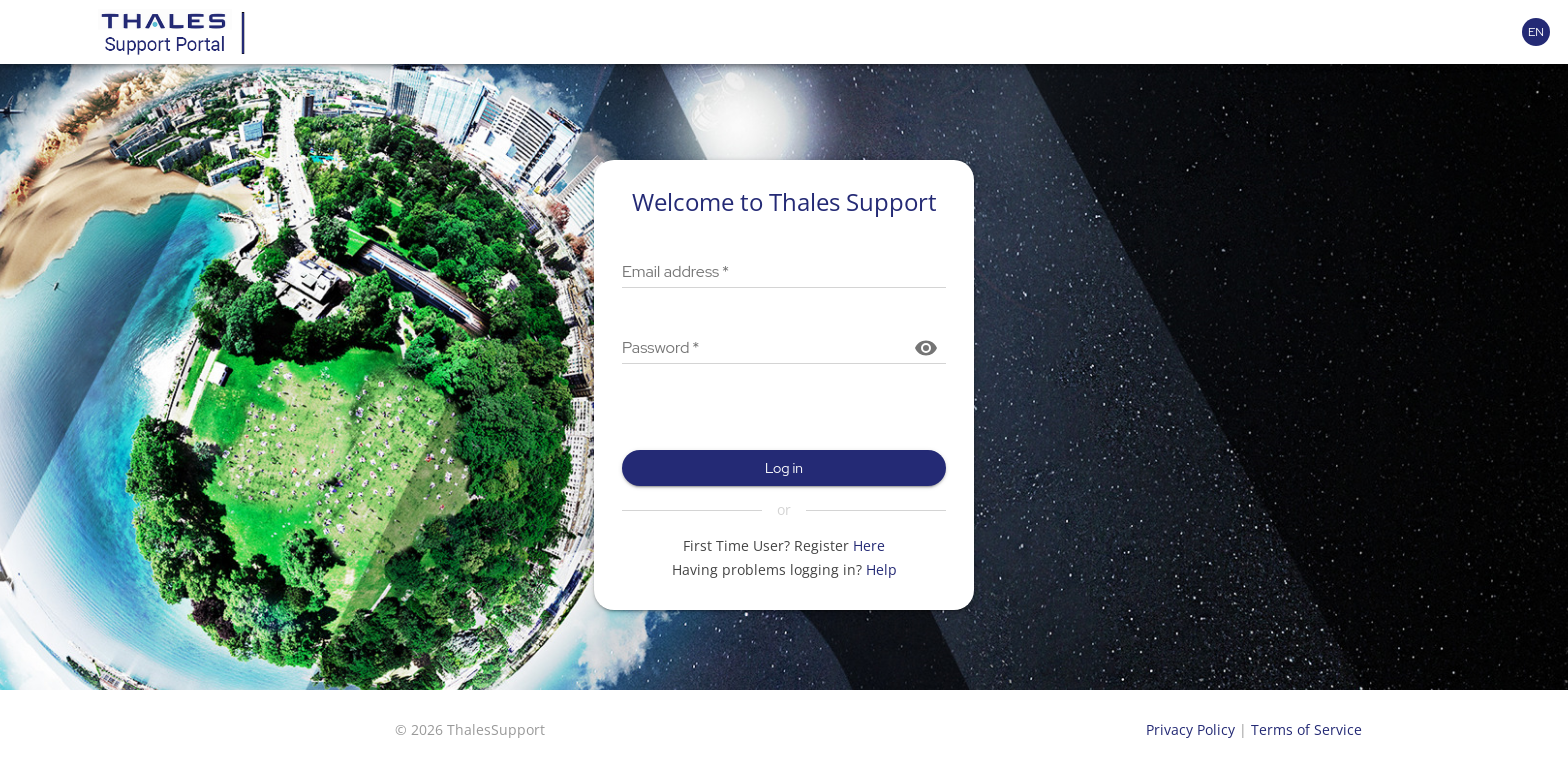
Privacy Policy (1190, 729)
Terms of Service (1306, 729)
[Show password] (926, 348)
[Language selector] (1536, 32)
